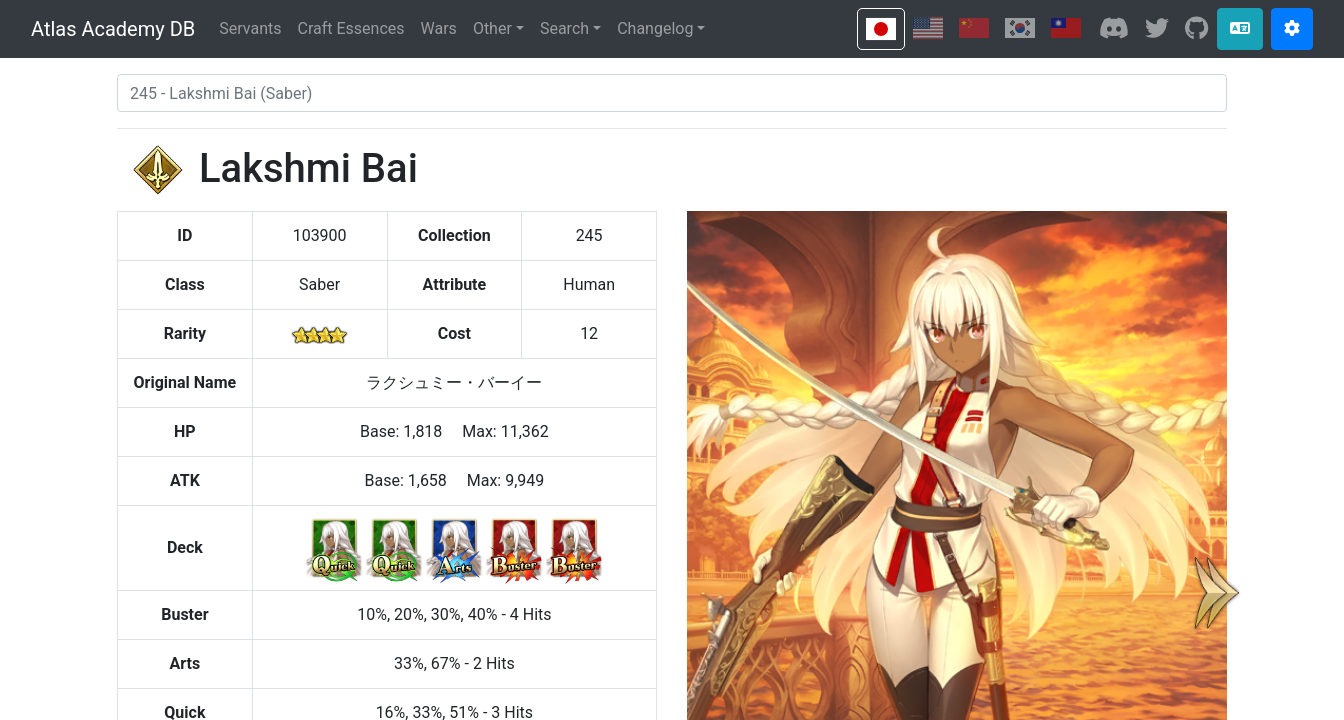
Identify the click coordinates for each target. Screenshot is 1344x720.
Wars (439, 28)
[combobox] (672, 93)
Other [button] (492, 28)
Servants (250, 28)
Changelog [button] (655, 28)
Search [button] (564, 28)
